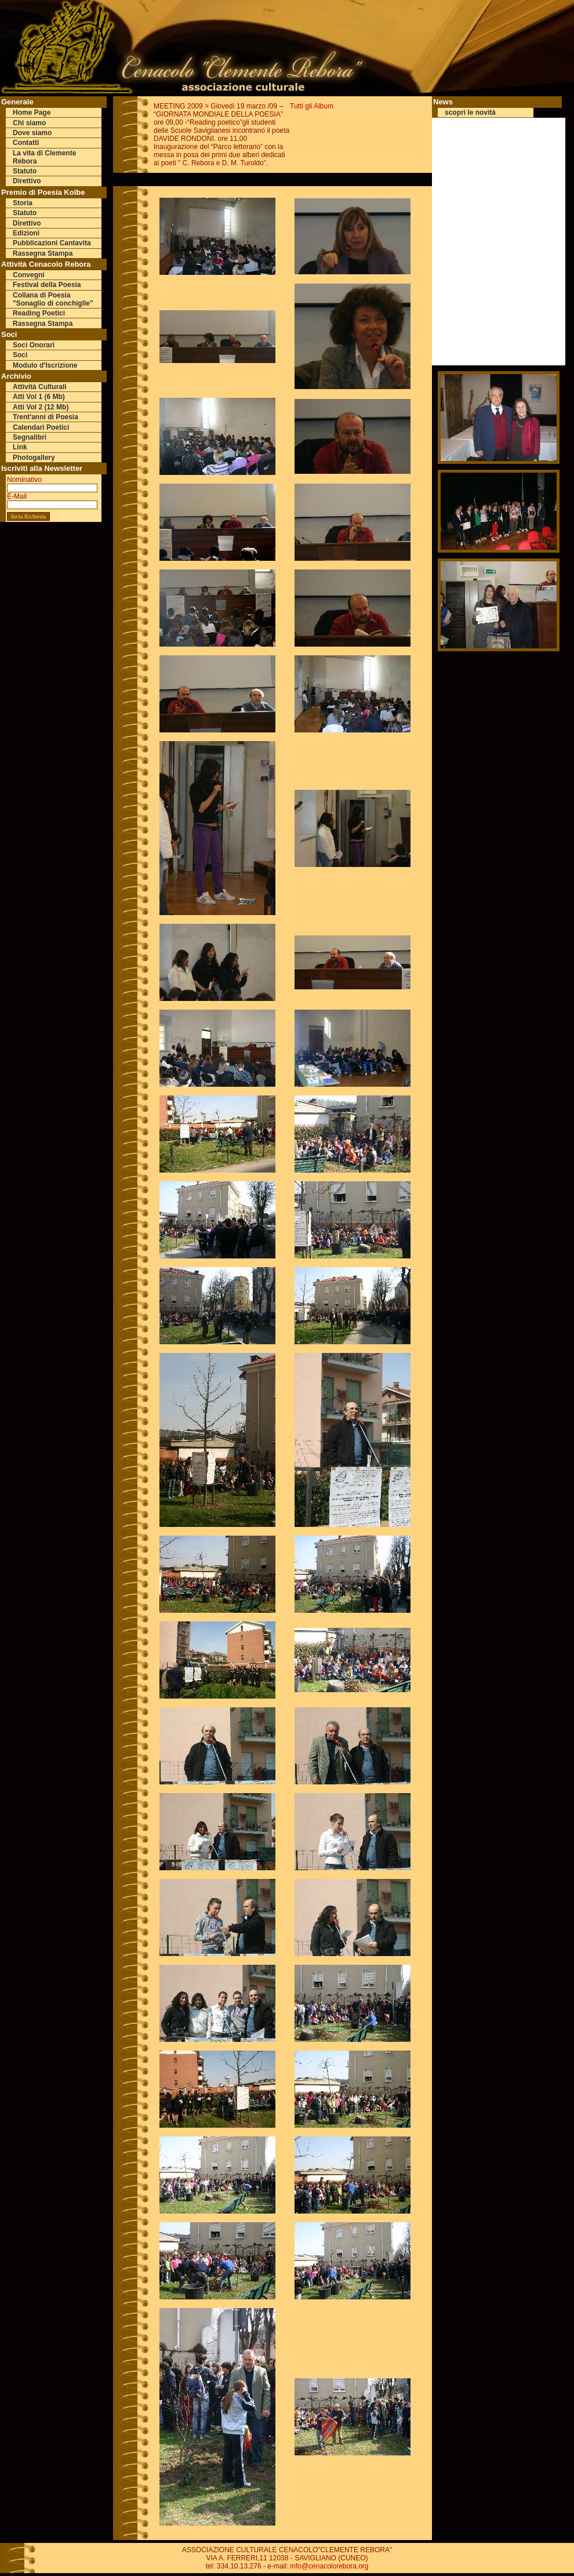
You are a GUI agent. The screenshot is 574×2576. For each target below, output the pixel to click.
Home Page (31, 112)
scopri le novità (470, 112)
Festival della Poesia (47, 285)
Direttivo (27, 181)
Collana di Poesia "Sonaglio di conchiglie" (53, 299)
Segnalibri (29, 437)
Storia (22, 203)
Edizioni (26, 233)
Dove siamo (32, 133)
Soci (20, 355)
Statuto (25, 171)
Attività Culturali (40, 387)
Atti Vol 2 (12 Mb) (40, 407)
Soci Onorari (34, 345)
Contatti (26, 143)
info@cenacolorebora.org (329, 2566)
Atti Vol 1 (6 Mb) (39, 397)
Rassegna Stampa (42, 253)
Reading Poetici (39, 313)
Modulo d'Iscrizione (45, 365)
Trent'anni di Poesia (45, 417)
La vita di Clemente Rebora (44, 157)
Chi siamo (29, 123)
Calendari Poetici (41, 427)
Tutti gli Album (311, 106)
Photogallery (34, 457)
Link (20, 447)
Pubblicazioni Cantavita (52, 243)
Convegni (29, 275)
